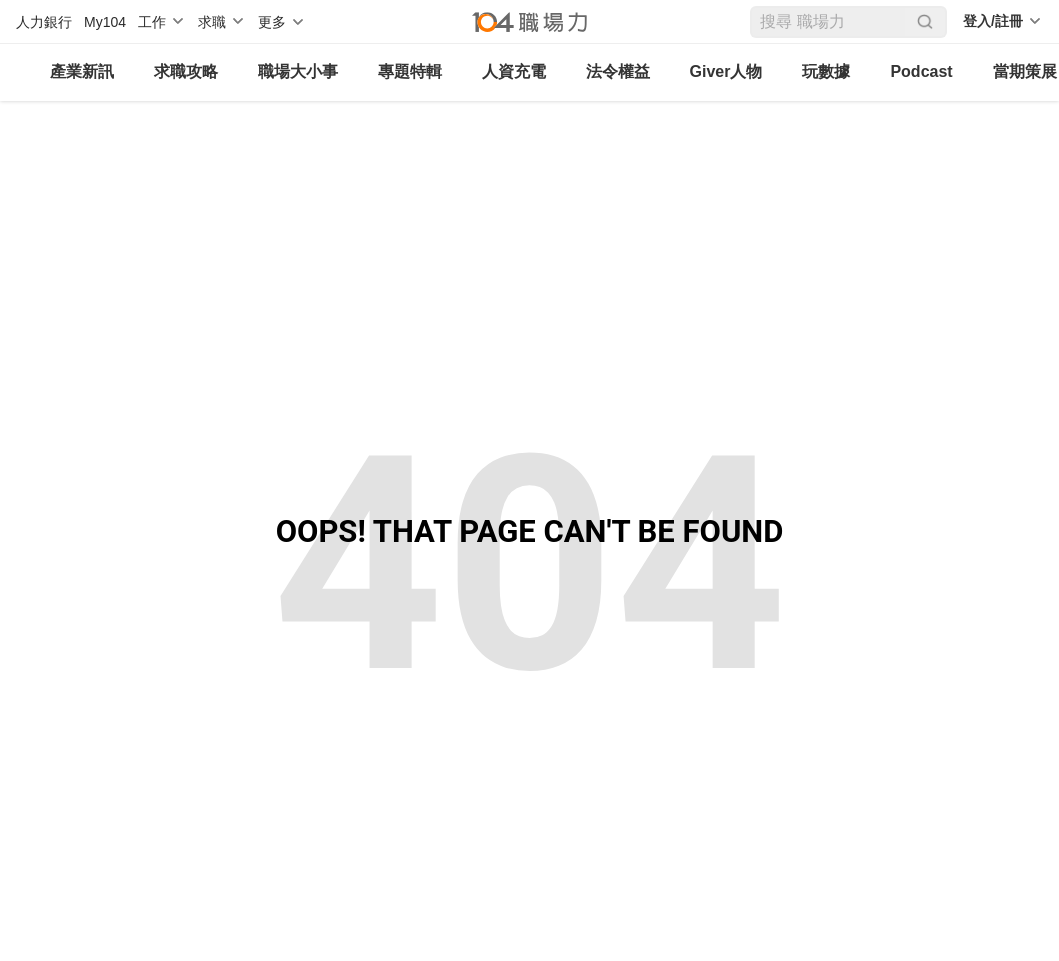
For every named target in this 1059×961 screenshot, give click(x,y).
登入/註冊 (993, 21)
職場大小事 (298, 71)
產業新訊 (82, 71)
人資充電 (514, 71)
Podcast (921, 71)
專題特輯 (410, 71)
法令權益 (618, 71)
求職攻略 (186, 71)
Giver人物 (726, 71)
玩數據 (826, 71)
